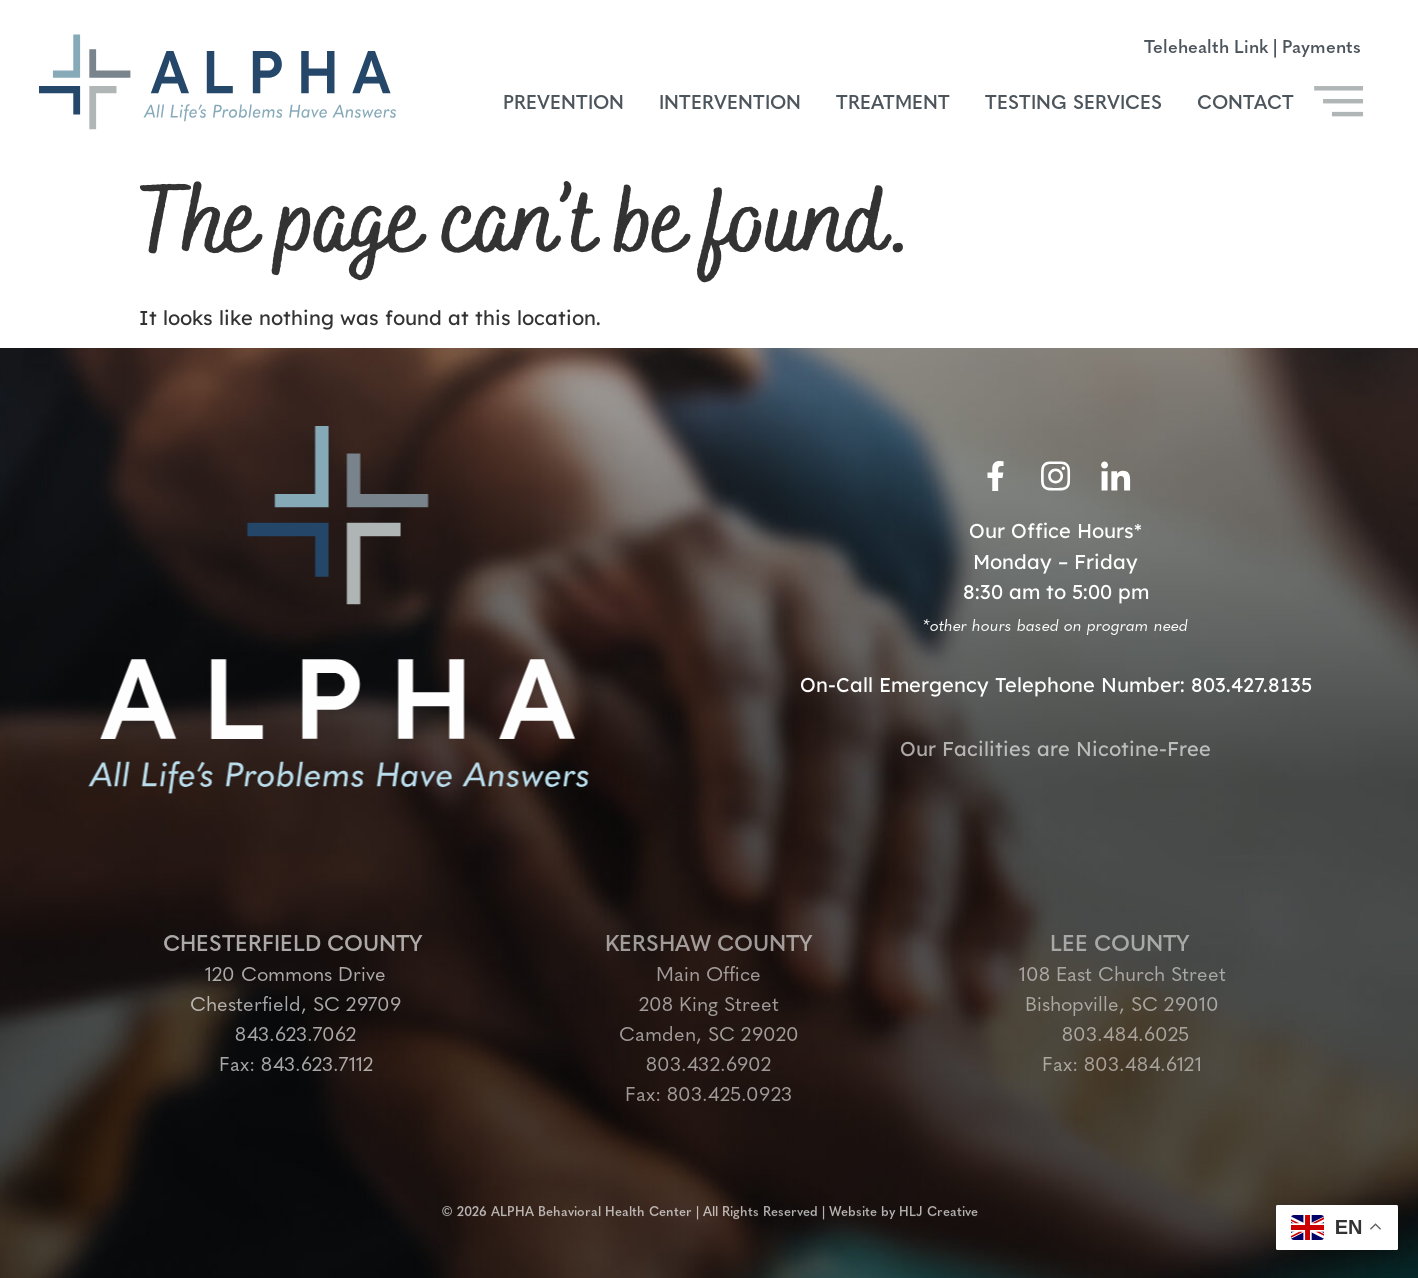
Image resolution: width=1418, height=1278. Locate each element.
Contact (1245, 104)
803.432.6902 (708, 1066)
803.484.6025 (1122, 1036)
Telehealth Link (1206, 48)
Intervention (730, 104)
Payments (1321, 48)
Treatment (893, 104)
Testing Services (1073, 104)
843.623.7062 (295, 1036)
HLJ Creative (938, 1205)
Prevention (563, 104)
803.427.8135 (1251, 684)
